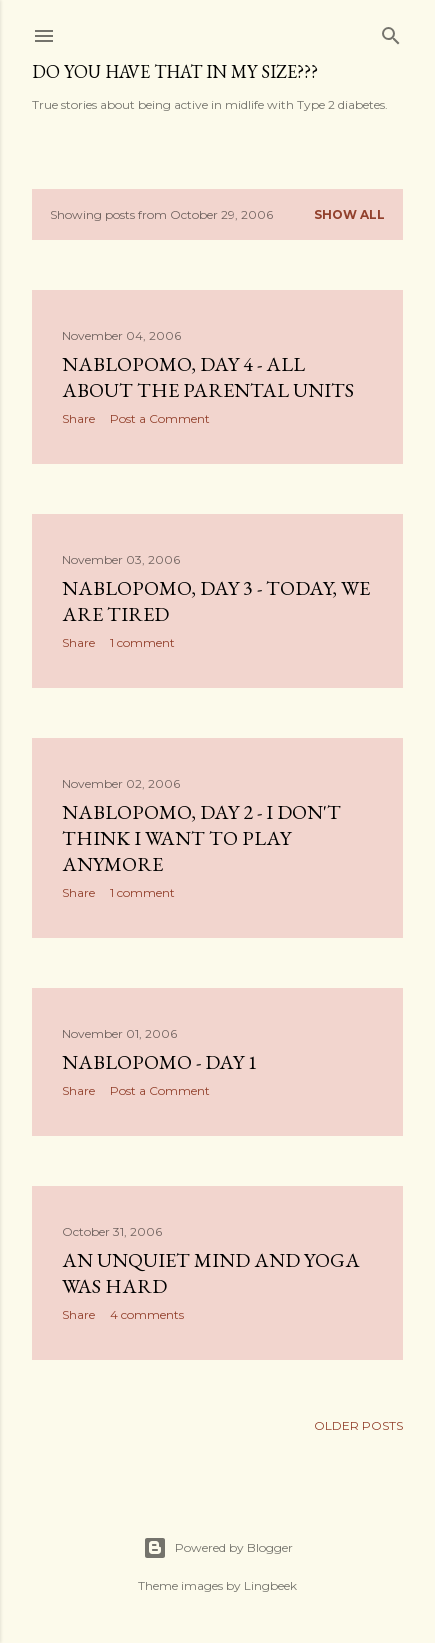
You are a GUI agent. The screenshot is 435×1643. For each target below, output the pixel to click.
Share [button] (78, 418)
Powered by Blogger (218, 1548)
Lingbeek (270, 1585)
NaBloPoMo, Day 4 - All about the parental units (208, 377)
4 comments (147, 1314)
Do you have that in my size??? (175, 71)
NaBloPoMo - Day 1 (160, 1062)
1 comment (142, 642)
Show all (349, 214)
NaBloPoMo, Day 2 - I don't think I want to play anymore (201, 838)
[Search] (391, 31)
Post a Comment (160, 418)
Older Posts (358, 1425)
